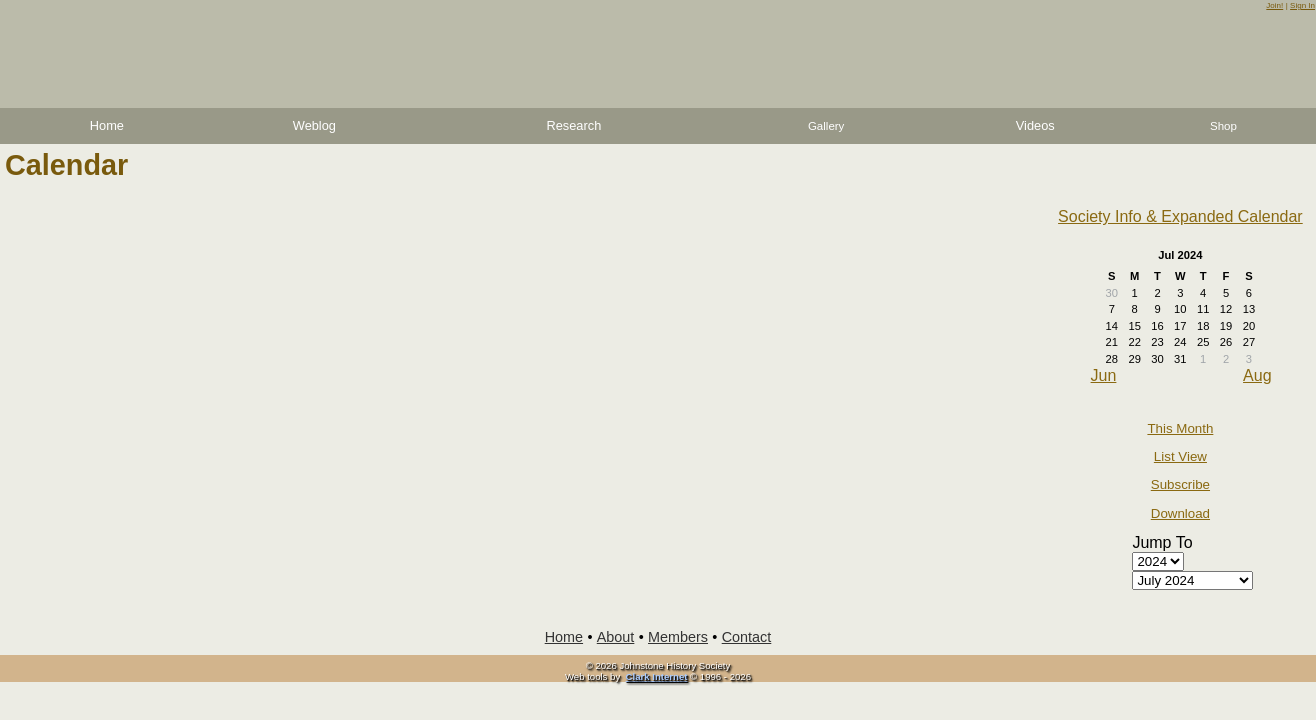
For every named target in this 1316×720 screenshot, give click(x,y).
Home (107, 125)
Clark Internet (657, 676)
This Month (1180, 428)
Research (573, 125)
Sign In (1302, 5)
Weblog (314, 125)
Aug (1257, 375)
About (616, 637)
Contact (747, 637)
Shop (1223, 126)
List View (1180, 456)
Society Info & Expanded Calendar (1180, 216)
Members (678, 637)
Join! (1274, 5)
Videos (1035, 125)
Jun (1104, 375)
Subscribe (1180, 484)
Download (1180, 513)
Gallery (826, 126)
